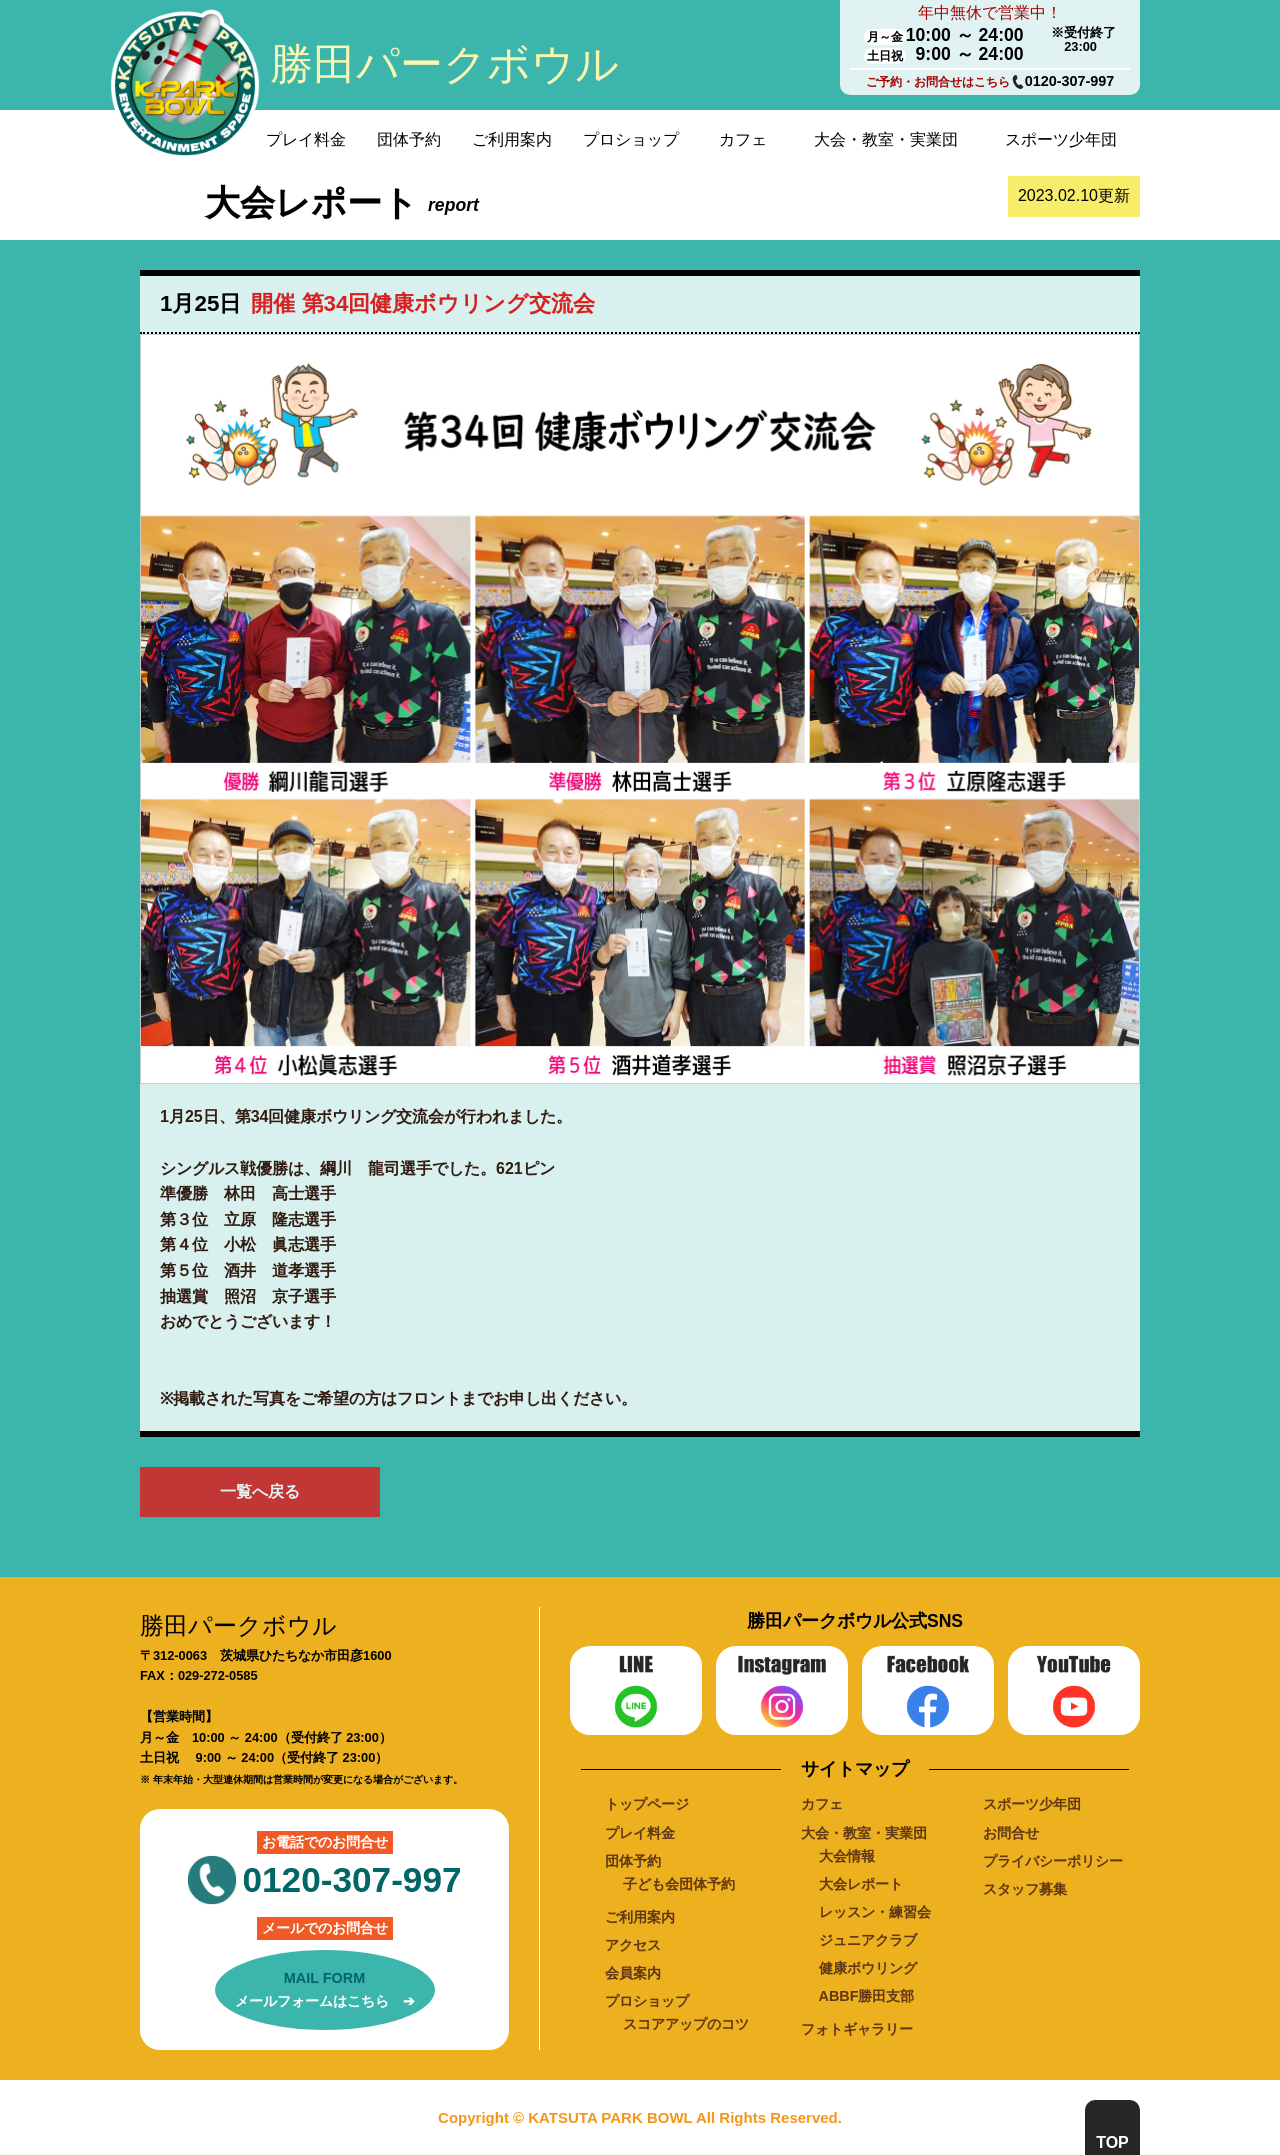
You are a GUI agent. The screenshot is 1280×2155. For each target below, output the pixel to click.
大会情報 (847, 1856)
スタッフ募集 (1025, 1889)
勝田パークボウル (444, 64)
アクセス (633, 1945)
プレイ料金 (306, 139)
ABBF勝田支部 (867, 1996)
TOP (1112, 2142)
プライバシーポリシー (1053, 1861)
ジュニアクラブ (868, 1940)
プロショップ (631, 139)
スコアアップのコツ (686, 2024)
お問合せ (1011, 1833)
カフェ (743, 139)
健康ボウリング (868, 1968)
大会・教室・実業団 (886, 139)
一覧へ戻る (260, 1491)
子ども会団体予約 (679, 1884)
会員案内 (633, 1973)
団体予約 (409, 139)
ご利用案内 (512, 139)
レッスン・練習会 (875, 1912)
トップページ (647, 1804)
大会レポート (861, 1884)
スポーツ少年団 (1061, 139)
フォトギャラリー (857, 2029)
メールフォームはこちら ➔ (325, 1988)
